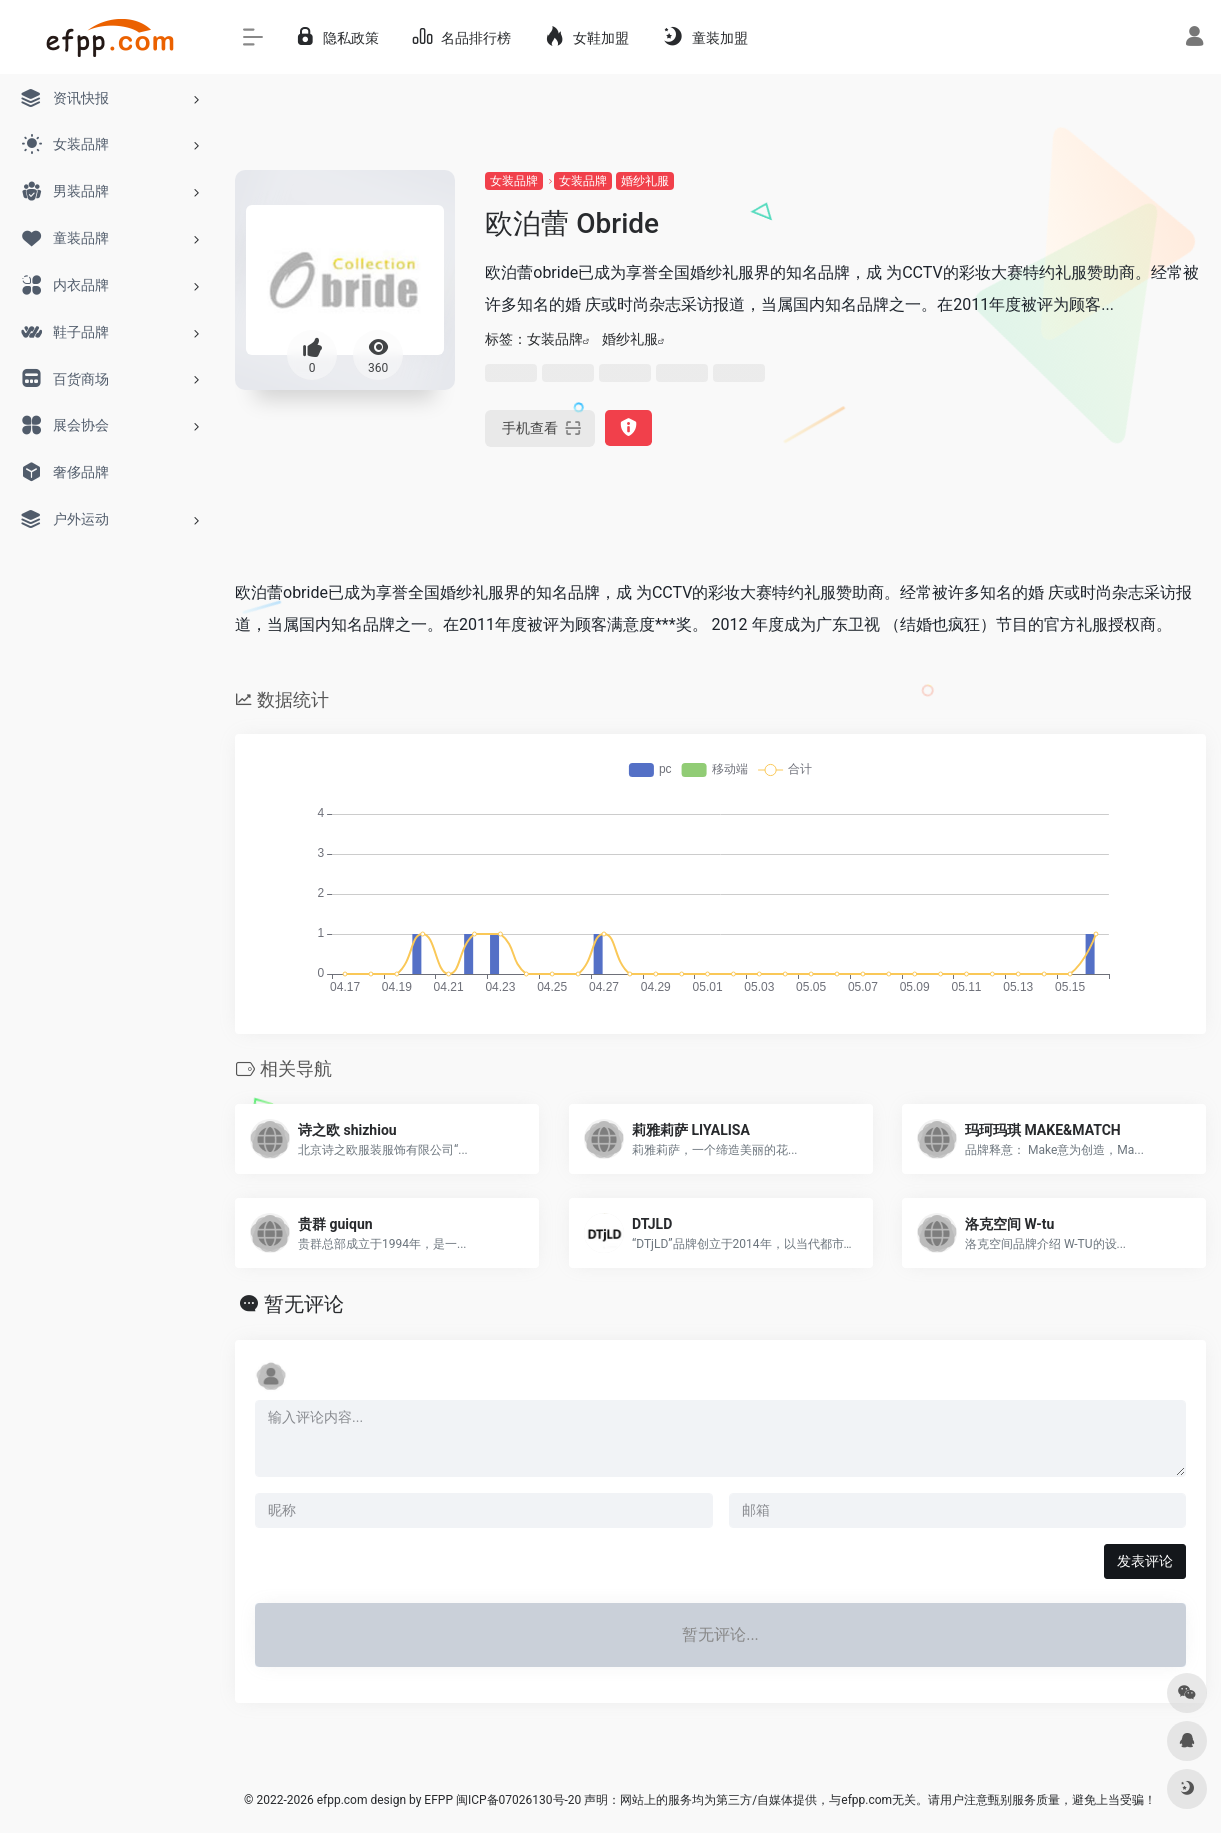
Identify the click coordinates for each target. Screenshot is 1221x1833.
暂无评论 (304, 1304)
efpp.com (342, 1800)
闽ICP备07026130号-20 (517, 1800)
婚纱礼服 (645, 181)
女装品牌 (514, 181)
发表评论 (1145, 1561)
